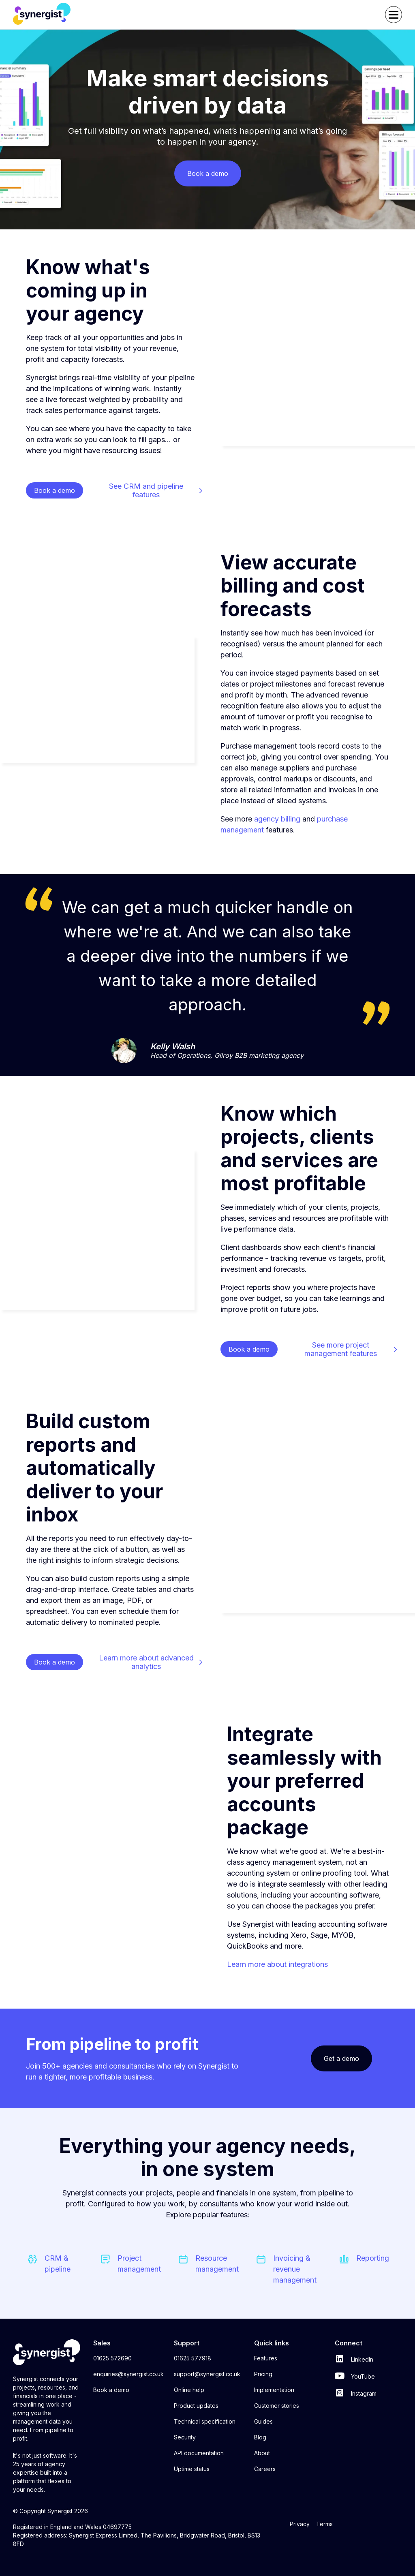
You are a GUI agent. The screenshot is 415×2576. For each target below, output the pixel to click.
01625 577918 (192, 2358)
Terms (324, 2523)
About (262, 2453)
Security (185, 2437)
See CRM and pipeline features (146, 490)
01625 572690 (112, 2358)
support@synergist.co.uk (207, 2374)
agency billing (277, 819)
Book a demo (111, 2389)
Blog (260, 2437)
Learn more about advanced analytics (146, 1662)
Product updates (196, 2405)
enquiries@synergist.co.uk (128, 2374)
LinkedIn (354, 2359)
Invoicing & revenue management (295, 2269)
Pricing (263, 2374)
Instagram (355, 2393)
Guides (263, 2421)
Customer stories (276, 2405)
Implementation (274, 2389)
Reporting (372, 2258)
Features (265, 2358)
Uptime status (192, 2468)
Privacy (300, 2523)
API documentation (199, 2453)
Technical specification (204, 2421)
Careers (265, 2468)
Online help (189, 2389)
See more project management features (340, 1349)
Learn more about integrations (277, 1964)
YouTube (355, 2376)
